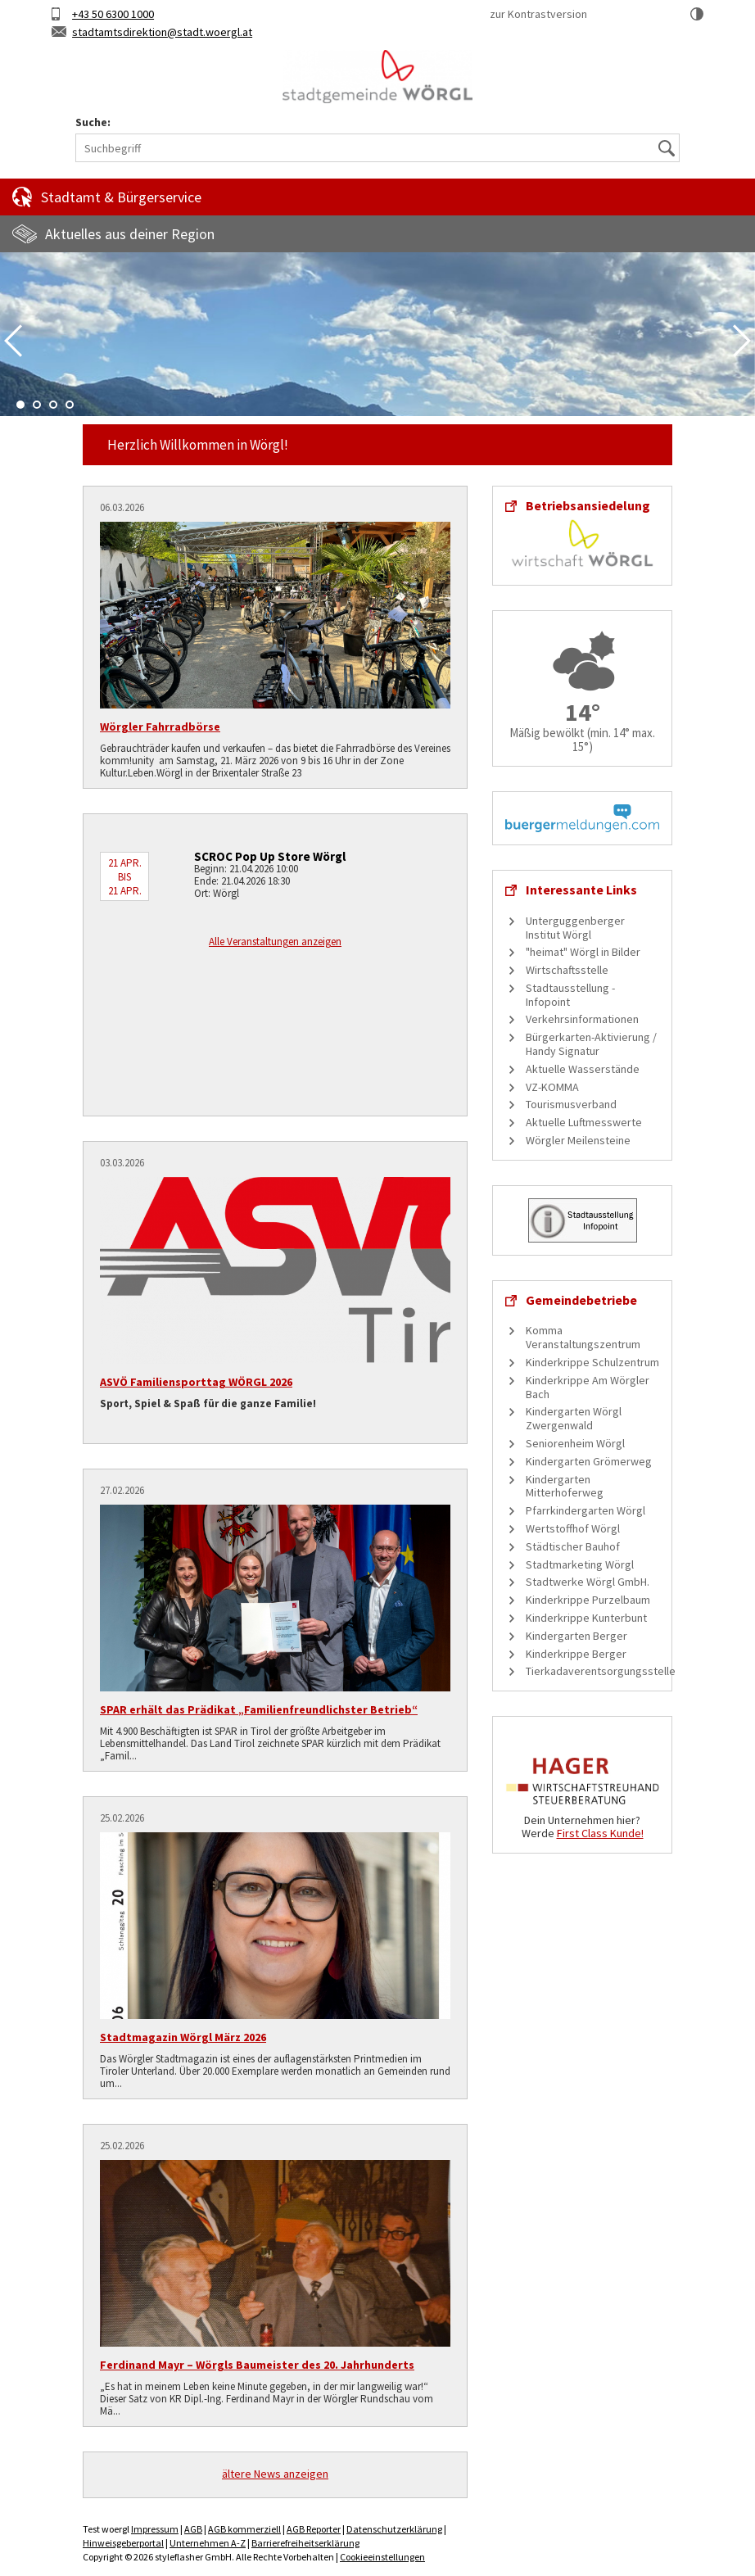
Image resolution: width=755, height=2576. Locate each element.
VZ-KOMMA (552, 1087)
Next (742, 340)
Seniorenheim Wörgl (575, 1443)
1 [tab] (20, 405)
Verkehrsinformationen (582, 1019)
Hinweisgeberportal (123, 2543)
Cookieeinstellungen (382, 2557)
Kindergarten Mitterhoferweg (565, 1486)
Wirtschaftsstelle (567, 969)
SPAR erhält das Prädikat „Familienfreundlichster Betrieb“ (259, 1709)
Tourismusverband (571, 1104)
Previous (13, 340)
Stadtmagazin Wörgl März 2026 (183, 2037)
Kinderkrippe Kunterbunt (586, 1617)
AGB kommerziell (244, 2529)
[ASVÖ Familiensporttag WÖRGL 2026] (275, 1270)
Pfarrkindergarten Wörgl (585, 1510)
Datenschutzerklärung (394, 2529)
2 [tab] (37, 405)
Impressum (155, 2529)
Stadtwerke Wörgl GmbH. (587, 1581)
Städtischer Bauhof (573, 1546)
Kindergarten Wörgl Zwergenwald (574, 1418)
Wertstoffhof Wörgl (573, 1528)
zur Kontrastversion (538, 14)
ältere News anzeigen (275, 2473)
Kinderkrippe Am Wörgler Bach (587, 1387)
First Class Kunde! (600, 1833)
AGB (193, 2529)
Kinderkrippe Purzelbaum (588, 1599)
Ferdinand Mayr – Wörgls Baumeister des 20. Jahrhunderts (257, 2364)
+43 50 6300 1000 (113, 14)
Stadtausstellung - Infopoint (570, 994)
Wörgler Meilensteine (578, 1140)
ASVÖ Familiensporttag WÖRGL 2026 (196, 1381)
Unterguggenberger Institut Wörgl (575, 927)
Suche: (93, 122)
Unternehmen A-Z (208, 2543)
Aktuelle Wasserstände (583, 1069)
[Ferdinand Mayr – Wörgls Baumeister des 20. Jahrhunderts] (275, 2253)
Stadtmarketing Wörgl (580, 1564)
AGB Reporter (314, 2529)
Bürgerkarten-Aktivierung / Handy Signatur (591, 1044)
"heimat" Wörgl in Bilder (583, 951)
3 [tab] (53, 405)
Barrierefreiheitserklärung (305, 2543)
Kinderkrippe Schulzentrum (592, 1362)
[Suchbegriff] (377, 148)
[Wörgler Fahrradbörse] (275, 615)
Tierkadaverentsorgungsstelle (601, 1671)
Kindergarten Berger (576, 1635)
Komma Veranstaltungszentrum (583, 1337)
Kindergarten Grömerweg (589, 1461)
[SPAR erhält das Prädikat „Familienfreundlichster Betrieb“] (275, 1598)
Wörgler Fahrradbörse (160, 726)
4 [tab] (70, 405)
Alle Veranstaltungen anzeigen (275, 941)
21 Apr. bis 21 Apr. (125, 877)
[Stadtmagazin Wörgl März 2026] (275, 1925)
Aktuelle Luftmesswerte (584, 1122)
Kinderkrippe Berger (576, 1653)
